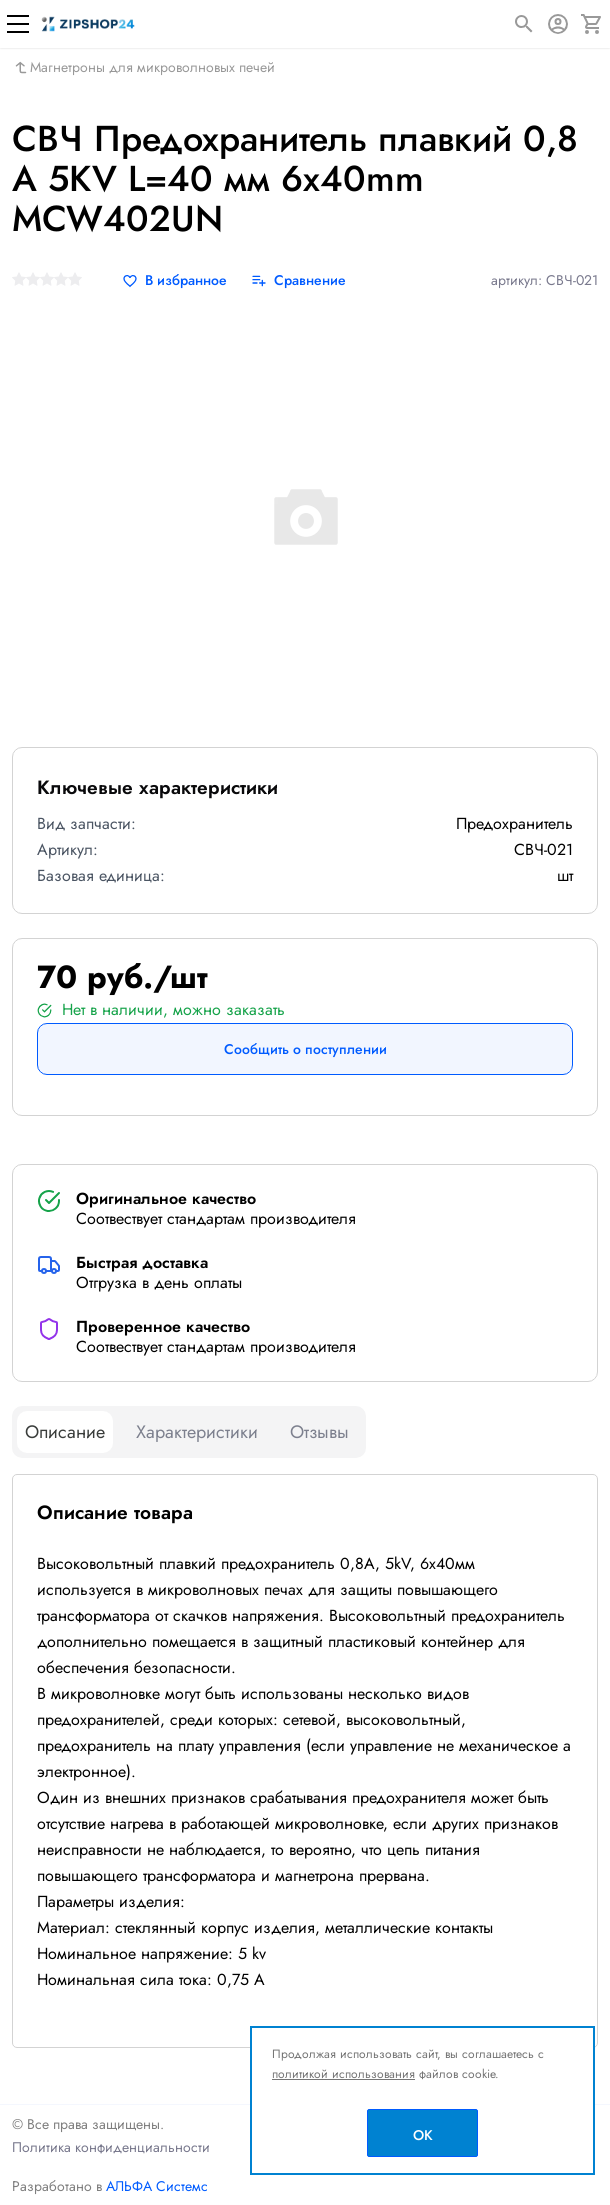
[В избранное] (174, 280)
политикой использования (343, 2074)
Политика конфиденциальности (111, 2147)
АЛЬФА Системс (155, 2186)
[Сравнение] (298, 280)
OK (423, 2135)
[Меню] (18, 24)
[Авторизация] (558, 24)
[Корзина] (592, 24)
